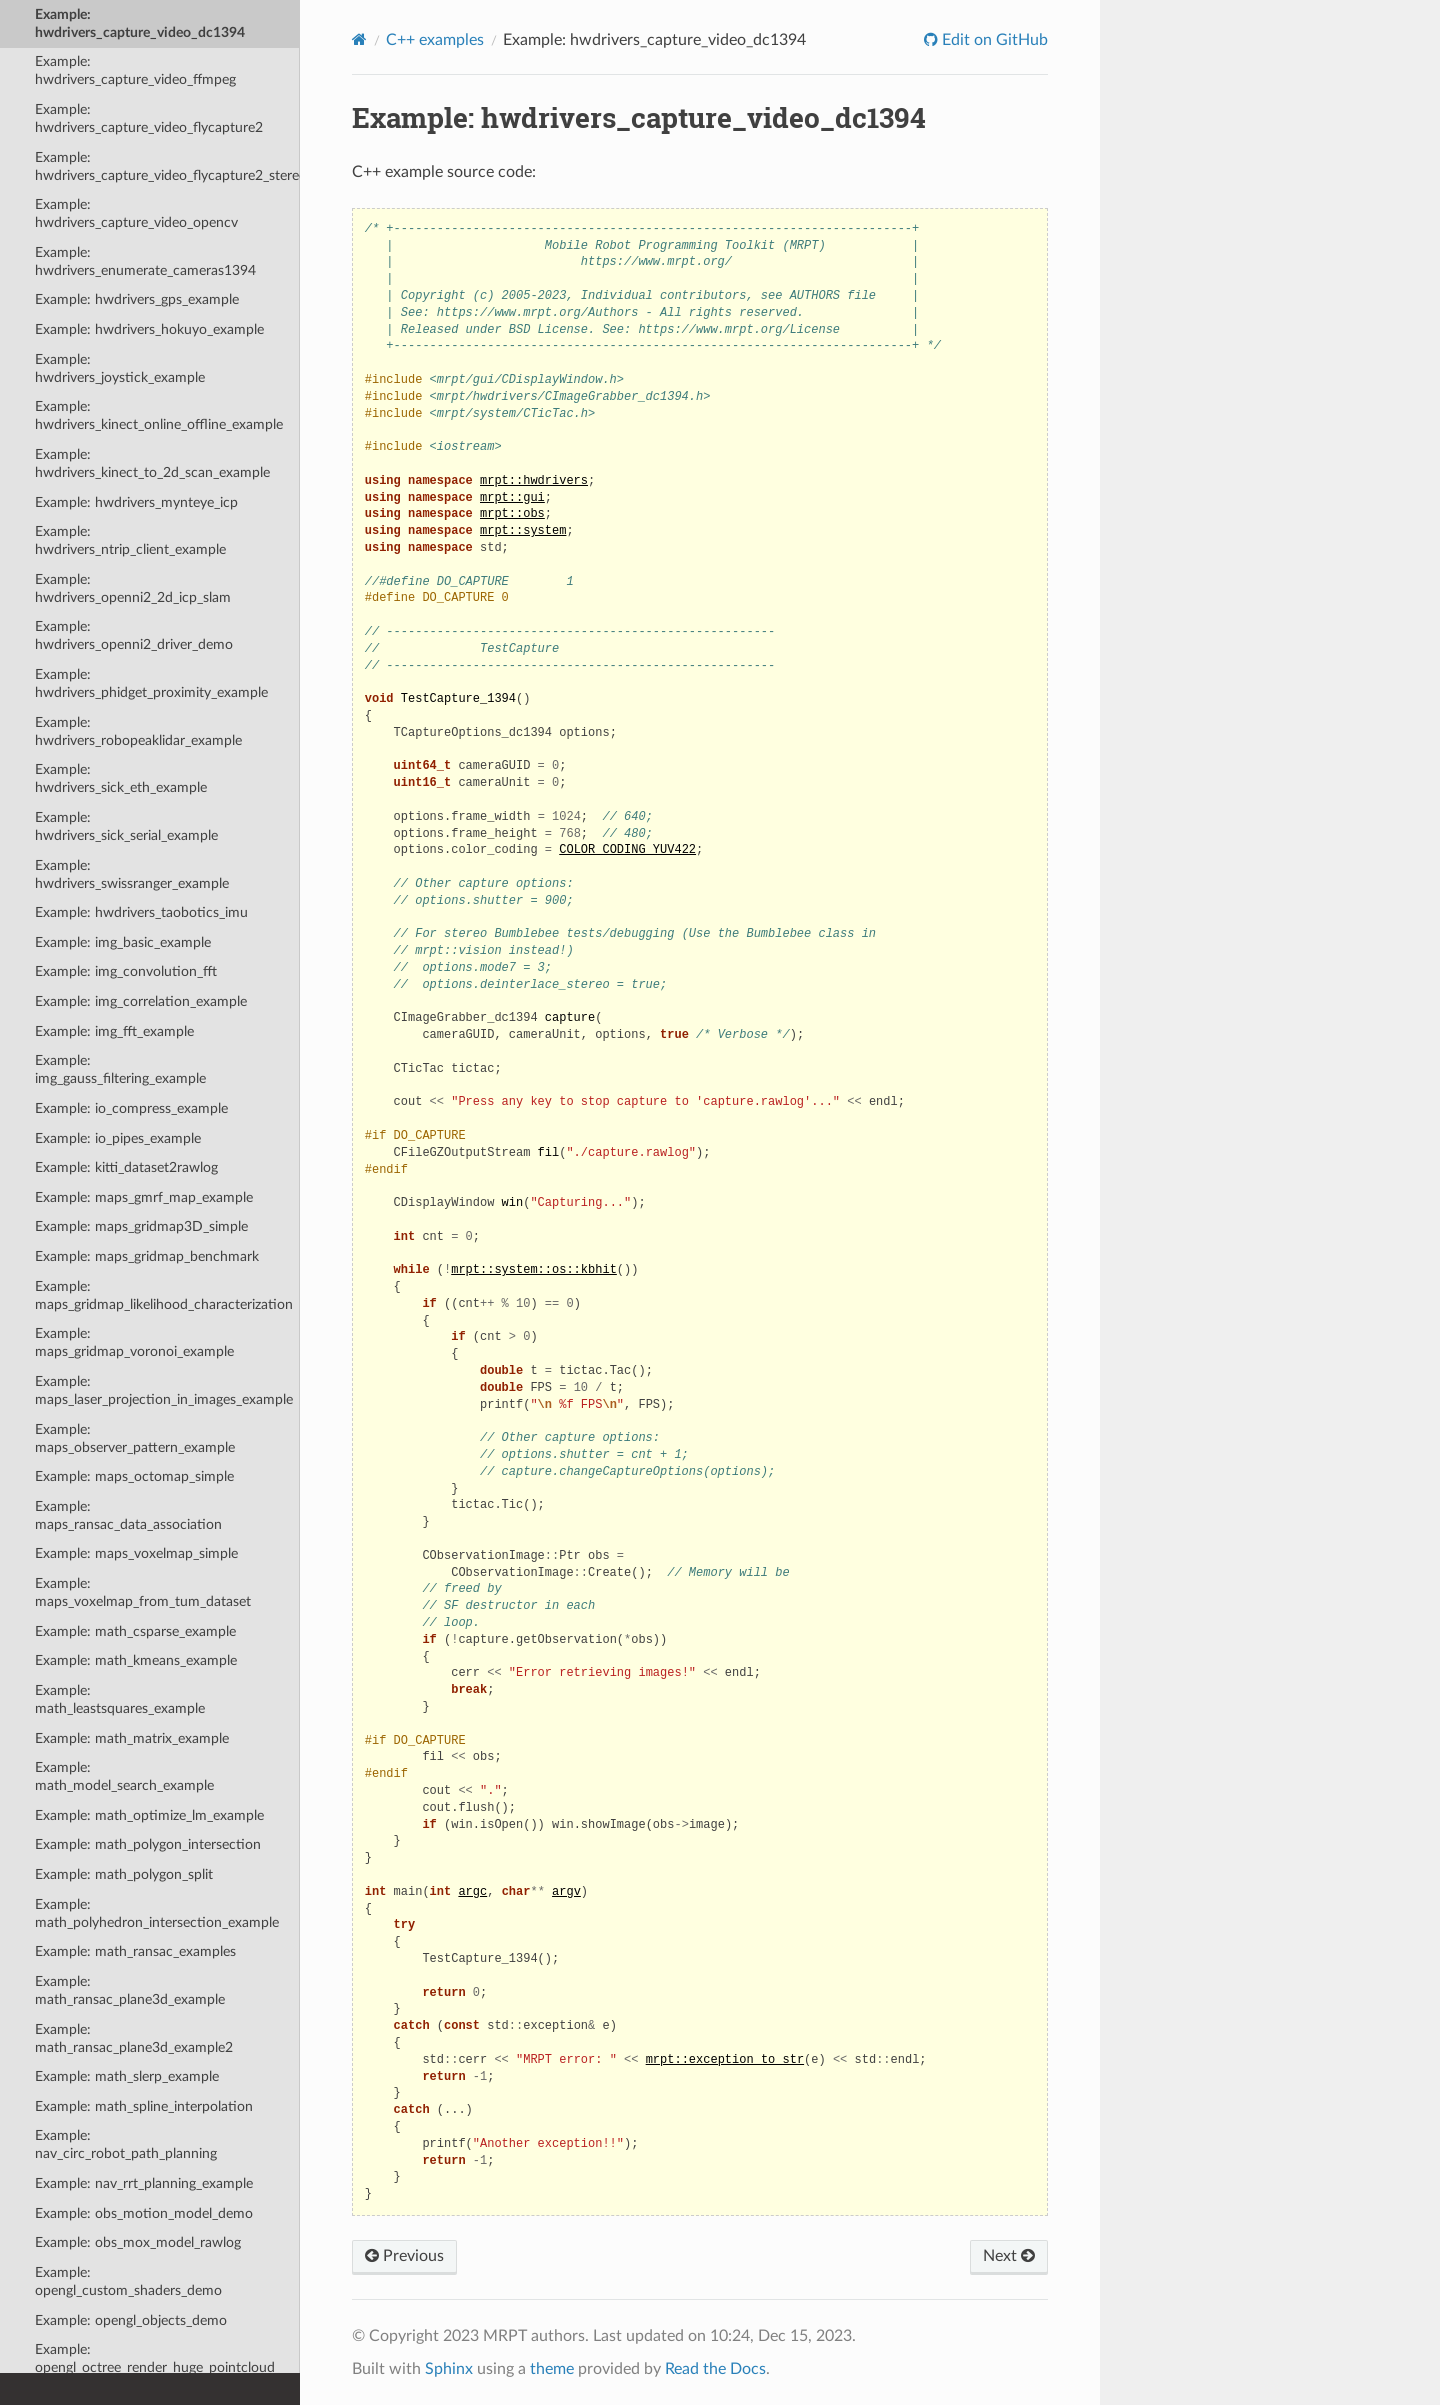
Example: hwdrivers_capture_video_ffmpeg (135, 70)
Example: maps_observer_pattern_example (135, 1438)
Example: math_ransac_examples (135, 1951)
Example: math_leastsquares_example (120, 1699)
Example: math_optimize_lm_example (149, 1815)
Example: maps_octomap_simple (134, 1476)
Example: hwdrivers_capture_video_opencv (136, 213)
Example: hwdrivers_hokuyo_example (149, 329)
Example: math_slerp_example (127, 2076)
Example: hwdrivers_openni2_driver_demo (134, 635)
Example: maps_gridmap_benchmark (147, 1256)
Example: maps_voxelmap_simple (136, 1553)
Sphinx (449, 2369)
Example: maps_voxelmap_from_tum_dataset (143, 1592)
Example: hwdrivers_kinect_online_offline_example (159, 415)
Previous (404, 2256)
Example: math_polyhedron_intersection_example (157, 1913)
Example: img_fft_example (114, 1031)
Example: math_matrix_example (132, 1738)
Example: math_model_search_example (124, 1776)
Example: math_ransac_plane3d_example (130, 1990)
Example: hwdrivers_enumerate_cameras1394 (145, 261)
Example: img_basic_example (123, 942)
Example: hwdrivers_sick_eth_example (121, 778)
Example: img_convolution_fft (126, 971)
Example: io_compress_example (131, 1108)
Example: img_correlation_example (141, 1001)
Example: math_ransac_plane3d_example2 (134, 2038)
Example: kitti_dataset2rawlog (126, 1167)
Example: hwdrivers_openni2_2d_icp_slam (133, 588)
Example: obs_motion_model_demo (144, 2213)
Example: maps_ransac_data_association (128, 1515)
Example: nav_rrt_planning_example (144, 2183)
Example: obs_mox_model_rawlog (138, 2242)
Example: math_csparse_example (135, 1631)
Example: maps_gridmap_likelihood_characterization (164, 1295)
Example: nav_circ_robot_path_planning (126, 2144)
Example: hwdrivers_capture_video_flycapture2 (149, 118)
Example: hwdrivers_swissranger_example (132, 874)
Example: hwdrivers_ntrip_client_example (130, 540)
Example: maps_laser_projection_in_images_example (164, 1390)
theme (552, 2369)
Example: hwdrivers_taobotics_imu (141, 912)
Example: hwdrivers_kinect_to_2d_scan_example (152, 463)
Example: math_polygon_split (124, 1874)
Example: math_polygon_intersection (148, 1844)
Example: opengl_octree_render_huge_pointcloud (155, 2358)
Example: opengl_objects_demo (131, 2320)
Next (1009, 2256)
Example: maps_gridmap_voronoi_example (134, 1342)
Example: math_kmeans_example (136, 1660)
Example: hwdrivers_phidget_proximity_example (151, 683)
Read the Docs (715, 2369)
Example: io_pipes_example (118, 1138)
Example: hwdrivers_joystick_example (120, 368)
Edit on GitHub (993, 40)
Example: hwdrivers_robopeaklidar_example (138, 731)
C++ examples (435, 40)
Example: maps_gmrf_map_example (144, 1197)
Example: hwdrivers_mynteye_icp (136, 502)
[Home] (359, 39)
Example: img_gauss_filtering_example (120, 1069)
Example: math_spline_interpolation (144, 2106)
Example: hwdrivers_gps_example (137, 299)
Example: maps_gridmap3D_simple (141, 1226)
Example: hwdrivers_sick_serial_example (126, 826)
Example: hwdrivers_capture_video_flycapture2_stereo (167, 166)
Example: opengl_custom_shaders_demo (128, 2281)
